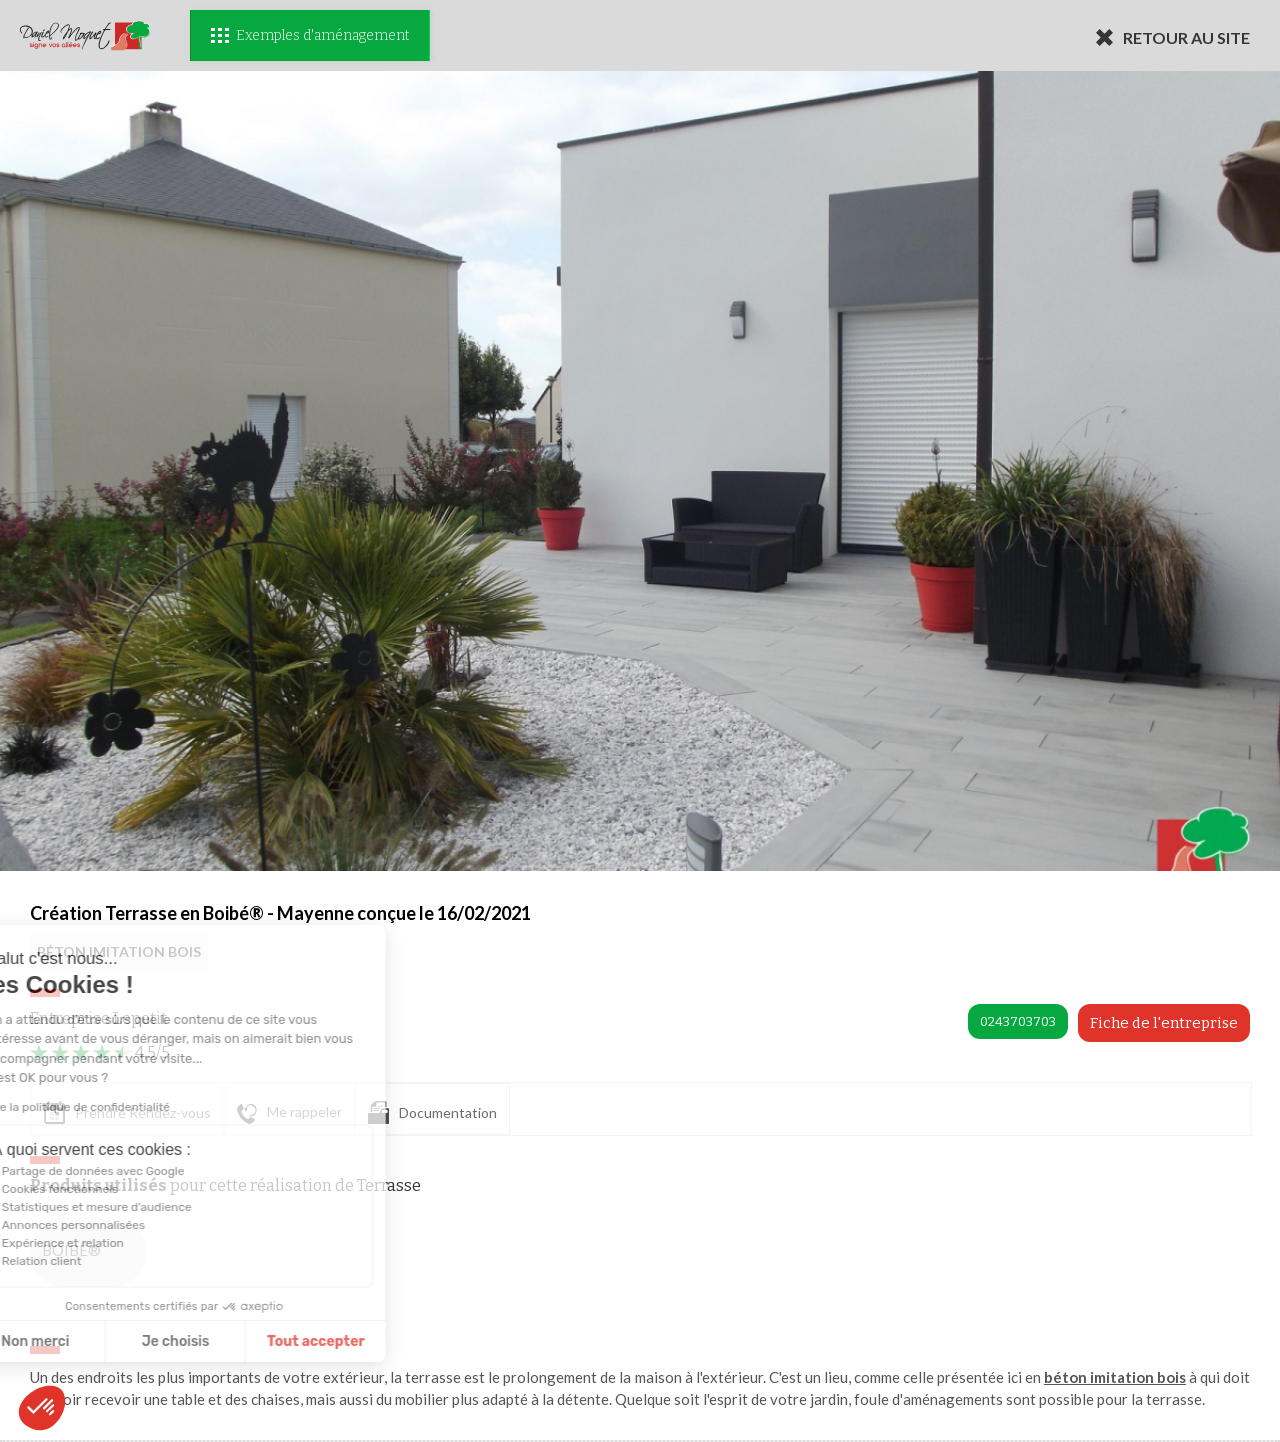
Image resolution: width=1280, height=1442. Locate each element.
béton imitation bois (1115, 1377)
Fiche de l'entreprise (1164, 1023)
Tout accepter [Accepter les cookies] (197, 1341)
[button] (42, 1408)
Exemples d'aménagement (310, 35)
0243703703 (1018, 1021)
